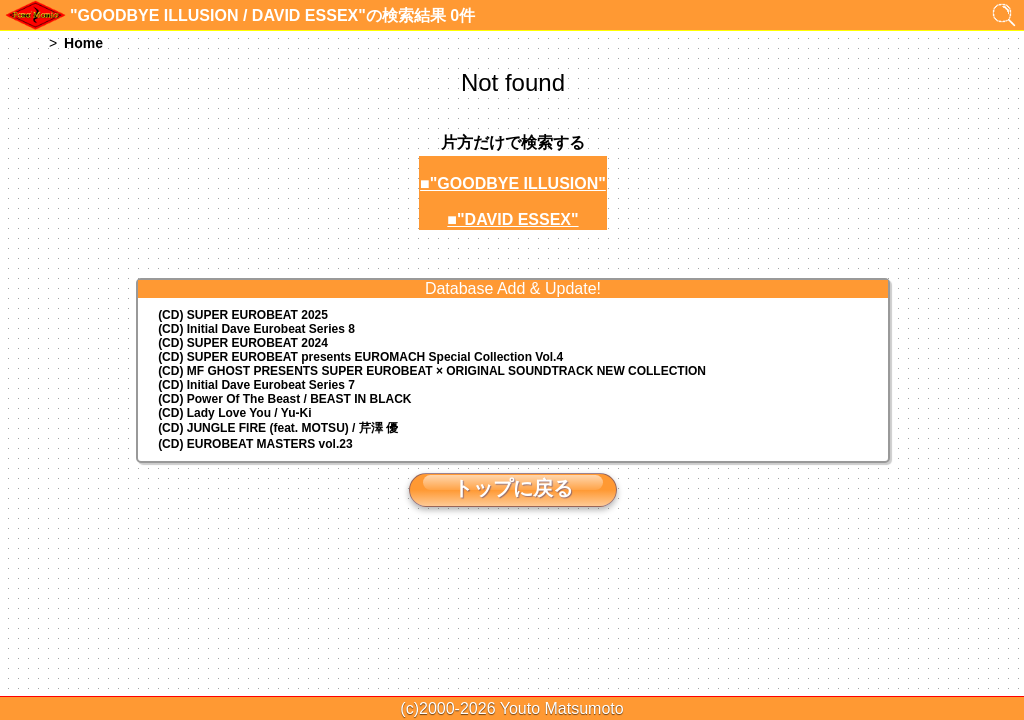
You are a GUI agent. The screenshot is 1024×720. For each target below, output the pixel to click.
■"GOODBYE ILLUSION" (513, 183)
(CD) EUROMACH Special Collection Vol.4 (360, 357)
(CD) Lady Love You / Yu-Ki (234, 413)
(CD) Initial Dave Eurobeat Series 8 (256, 329)
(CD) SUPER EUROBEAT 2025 (243, 315)
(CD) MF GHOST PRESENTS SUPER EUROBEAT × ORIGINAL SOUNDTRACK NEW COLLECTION (432, 371)
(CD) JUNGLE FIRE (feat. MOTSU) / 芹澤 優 (278, 428)
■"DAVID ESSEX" (512, 219)
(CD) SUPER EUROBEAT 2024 (243, 343)
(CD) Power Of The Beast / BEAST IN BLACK (284, 399)
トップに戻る (513, 488)
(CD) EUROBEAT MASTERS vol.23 (255, 444)
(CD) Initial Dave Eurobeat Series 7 (256, 385)
